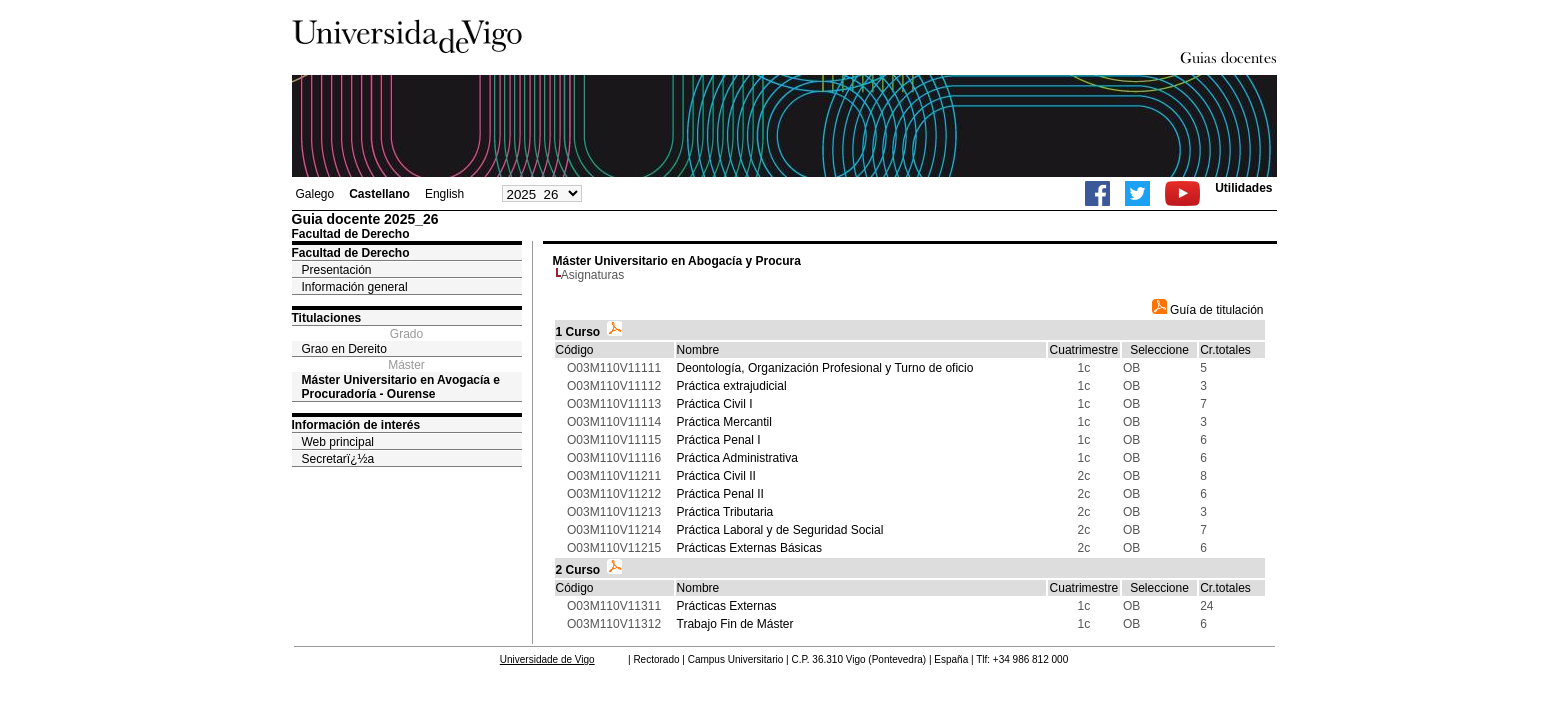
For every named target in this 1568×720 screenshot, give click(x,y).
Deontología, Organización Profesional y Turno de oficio (825, 368)
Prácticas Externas (727, 606)
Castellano (379, 194)
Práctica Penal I (719, 440)
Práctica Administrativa (737, 458)
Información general (355, 287)
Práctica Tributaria (725, 512)
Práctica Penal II (720, 494)
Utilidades (1243, 188)
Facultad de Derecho (351, 253)
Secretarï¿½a (338, 459)
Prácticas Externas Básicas (749, 548)
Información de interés (356, 425)
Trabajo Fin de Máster (735, 624)
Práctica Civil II (716, 476)
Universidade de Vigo (547, 659)
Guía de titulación (1208, 310)
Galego (315, 194)
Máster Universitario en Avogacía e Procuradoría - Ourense (401, 387)
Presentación (337, 270)
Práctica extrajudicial (732, 386)
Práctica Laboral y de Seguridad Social (780, 530)
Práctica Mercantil (724, 422)
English (444, 194)
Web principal (338, 442)
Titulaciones (327, 318)
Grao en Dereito (344, 349)
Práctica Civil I (715, 404)
